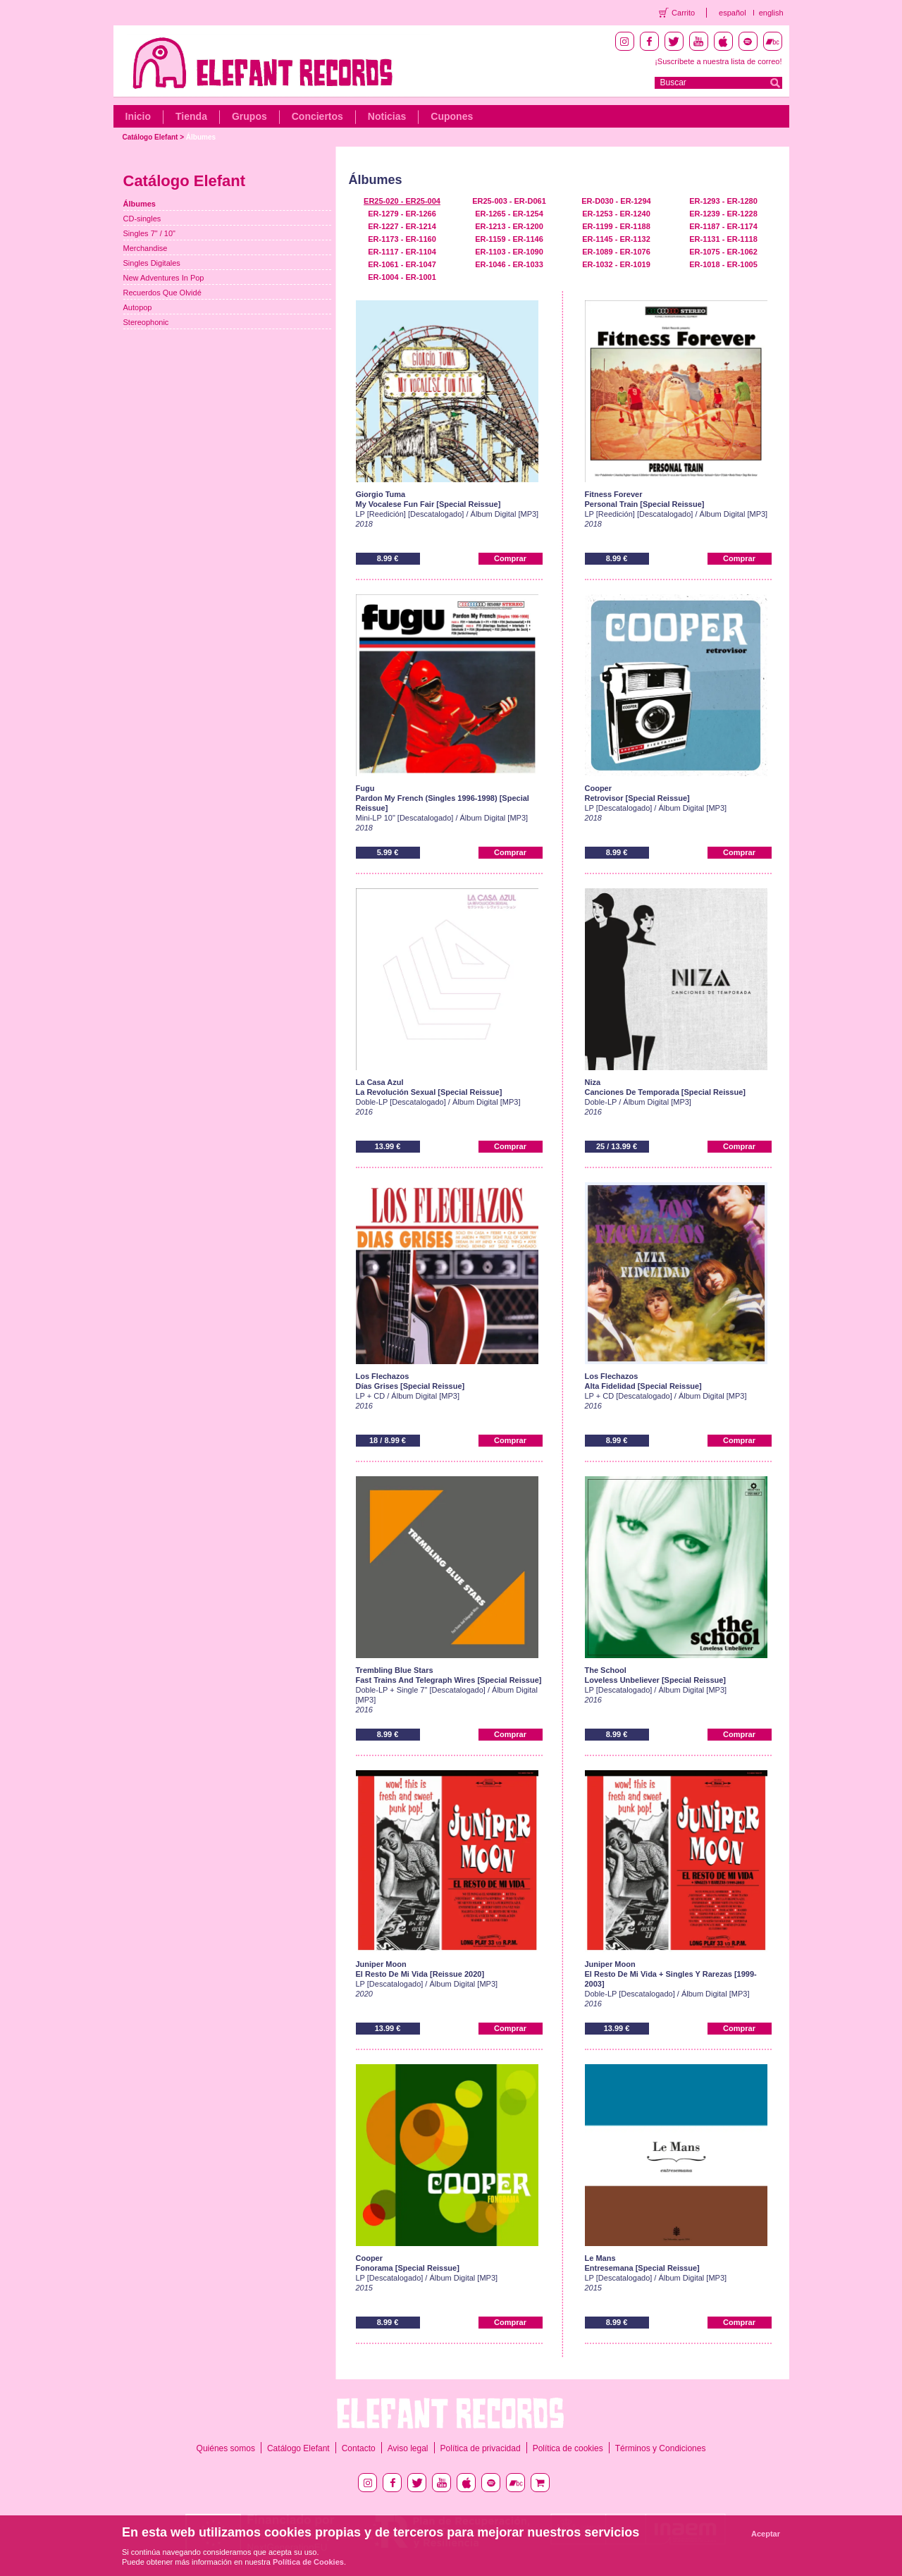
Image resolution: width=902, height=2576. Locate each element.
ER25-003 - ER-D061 (509, 201)
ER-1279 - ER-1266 (402, 213)
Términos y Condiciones (660, 2448)
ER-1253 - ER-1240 (616, 213)
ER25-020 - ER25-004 (402, 201)
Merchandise (145, 248)
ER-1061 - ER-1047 (402, 264)
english (771, 12)
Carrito (683, 12)
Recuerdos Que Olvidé (162, 292)
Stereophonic (146, 322)
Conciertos (317, 116)
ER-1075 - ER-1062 (723, 251)
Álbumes (201, 137)
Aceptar (765, 2533)
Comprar (510, 558)
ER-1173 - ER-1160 (402, 239)
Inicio (138, 116)
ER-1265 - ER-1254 (509, 213)
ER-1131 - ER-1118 (723, 239)
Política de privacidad (480, 2448)
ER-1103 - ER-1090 (509, 251)
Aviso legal (408, 2448)
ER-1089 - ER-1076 (616, 251)
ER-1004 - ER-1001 (402, 277)
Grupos (249, 116)
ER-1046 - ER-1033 (509, 264)
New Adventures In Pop (163, 278)
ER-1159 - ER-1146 (509, 239)
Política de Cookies (308, 2562)
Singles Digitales (151, 263)
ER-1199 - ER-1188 (616, 226)
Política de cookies (568, 2448)
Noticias (387, 116)
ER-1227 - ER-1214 (402, 226)
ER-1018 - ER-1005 (723, 264)
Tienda (191, 116)
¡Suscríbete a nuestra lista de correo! (718, 61)
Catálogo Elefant (150, 137)
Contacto (359, 2448)
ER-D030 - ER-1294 (615, 201)
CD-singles (142, 218)
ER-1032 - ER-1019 (616, 264)
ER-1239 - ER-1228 (723, 213)
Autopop (137, 307)
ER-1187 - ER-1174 (723, 226)
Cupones (452, 116)
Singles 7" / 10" (149, 233)
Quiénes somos (226, 2448)
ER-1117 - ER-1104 (402, 251)
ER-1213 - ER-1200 (509, 226)
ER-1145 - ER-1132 (616, 239)
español (732, 12)
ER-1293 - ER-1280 (723, 201)
